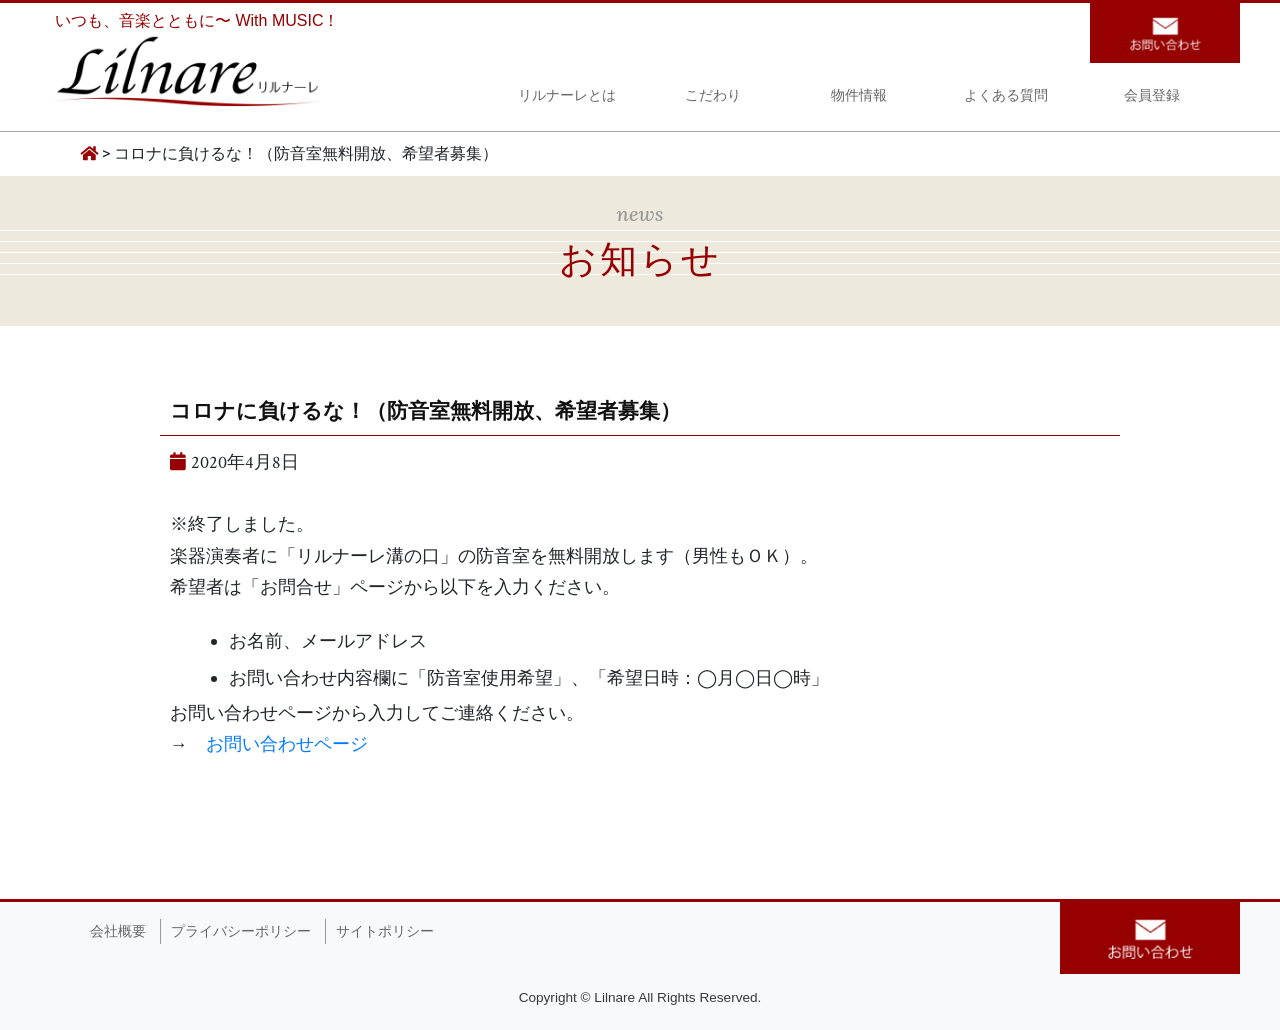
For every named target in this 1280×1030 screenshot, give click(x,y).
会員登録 (1152, 98)
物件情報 (859, 98)
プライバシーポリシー (241, 931)
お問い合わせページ (287, 744)
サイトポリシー (385, 931)
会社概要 (118, 931)
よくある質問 (1006, 98)
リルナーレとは (567, 98)
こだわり (713, 98)
